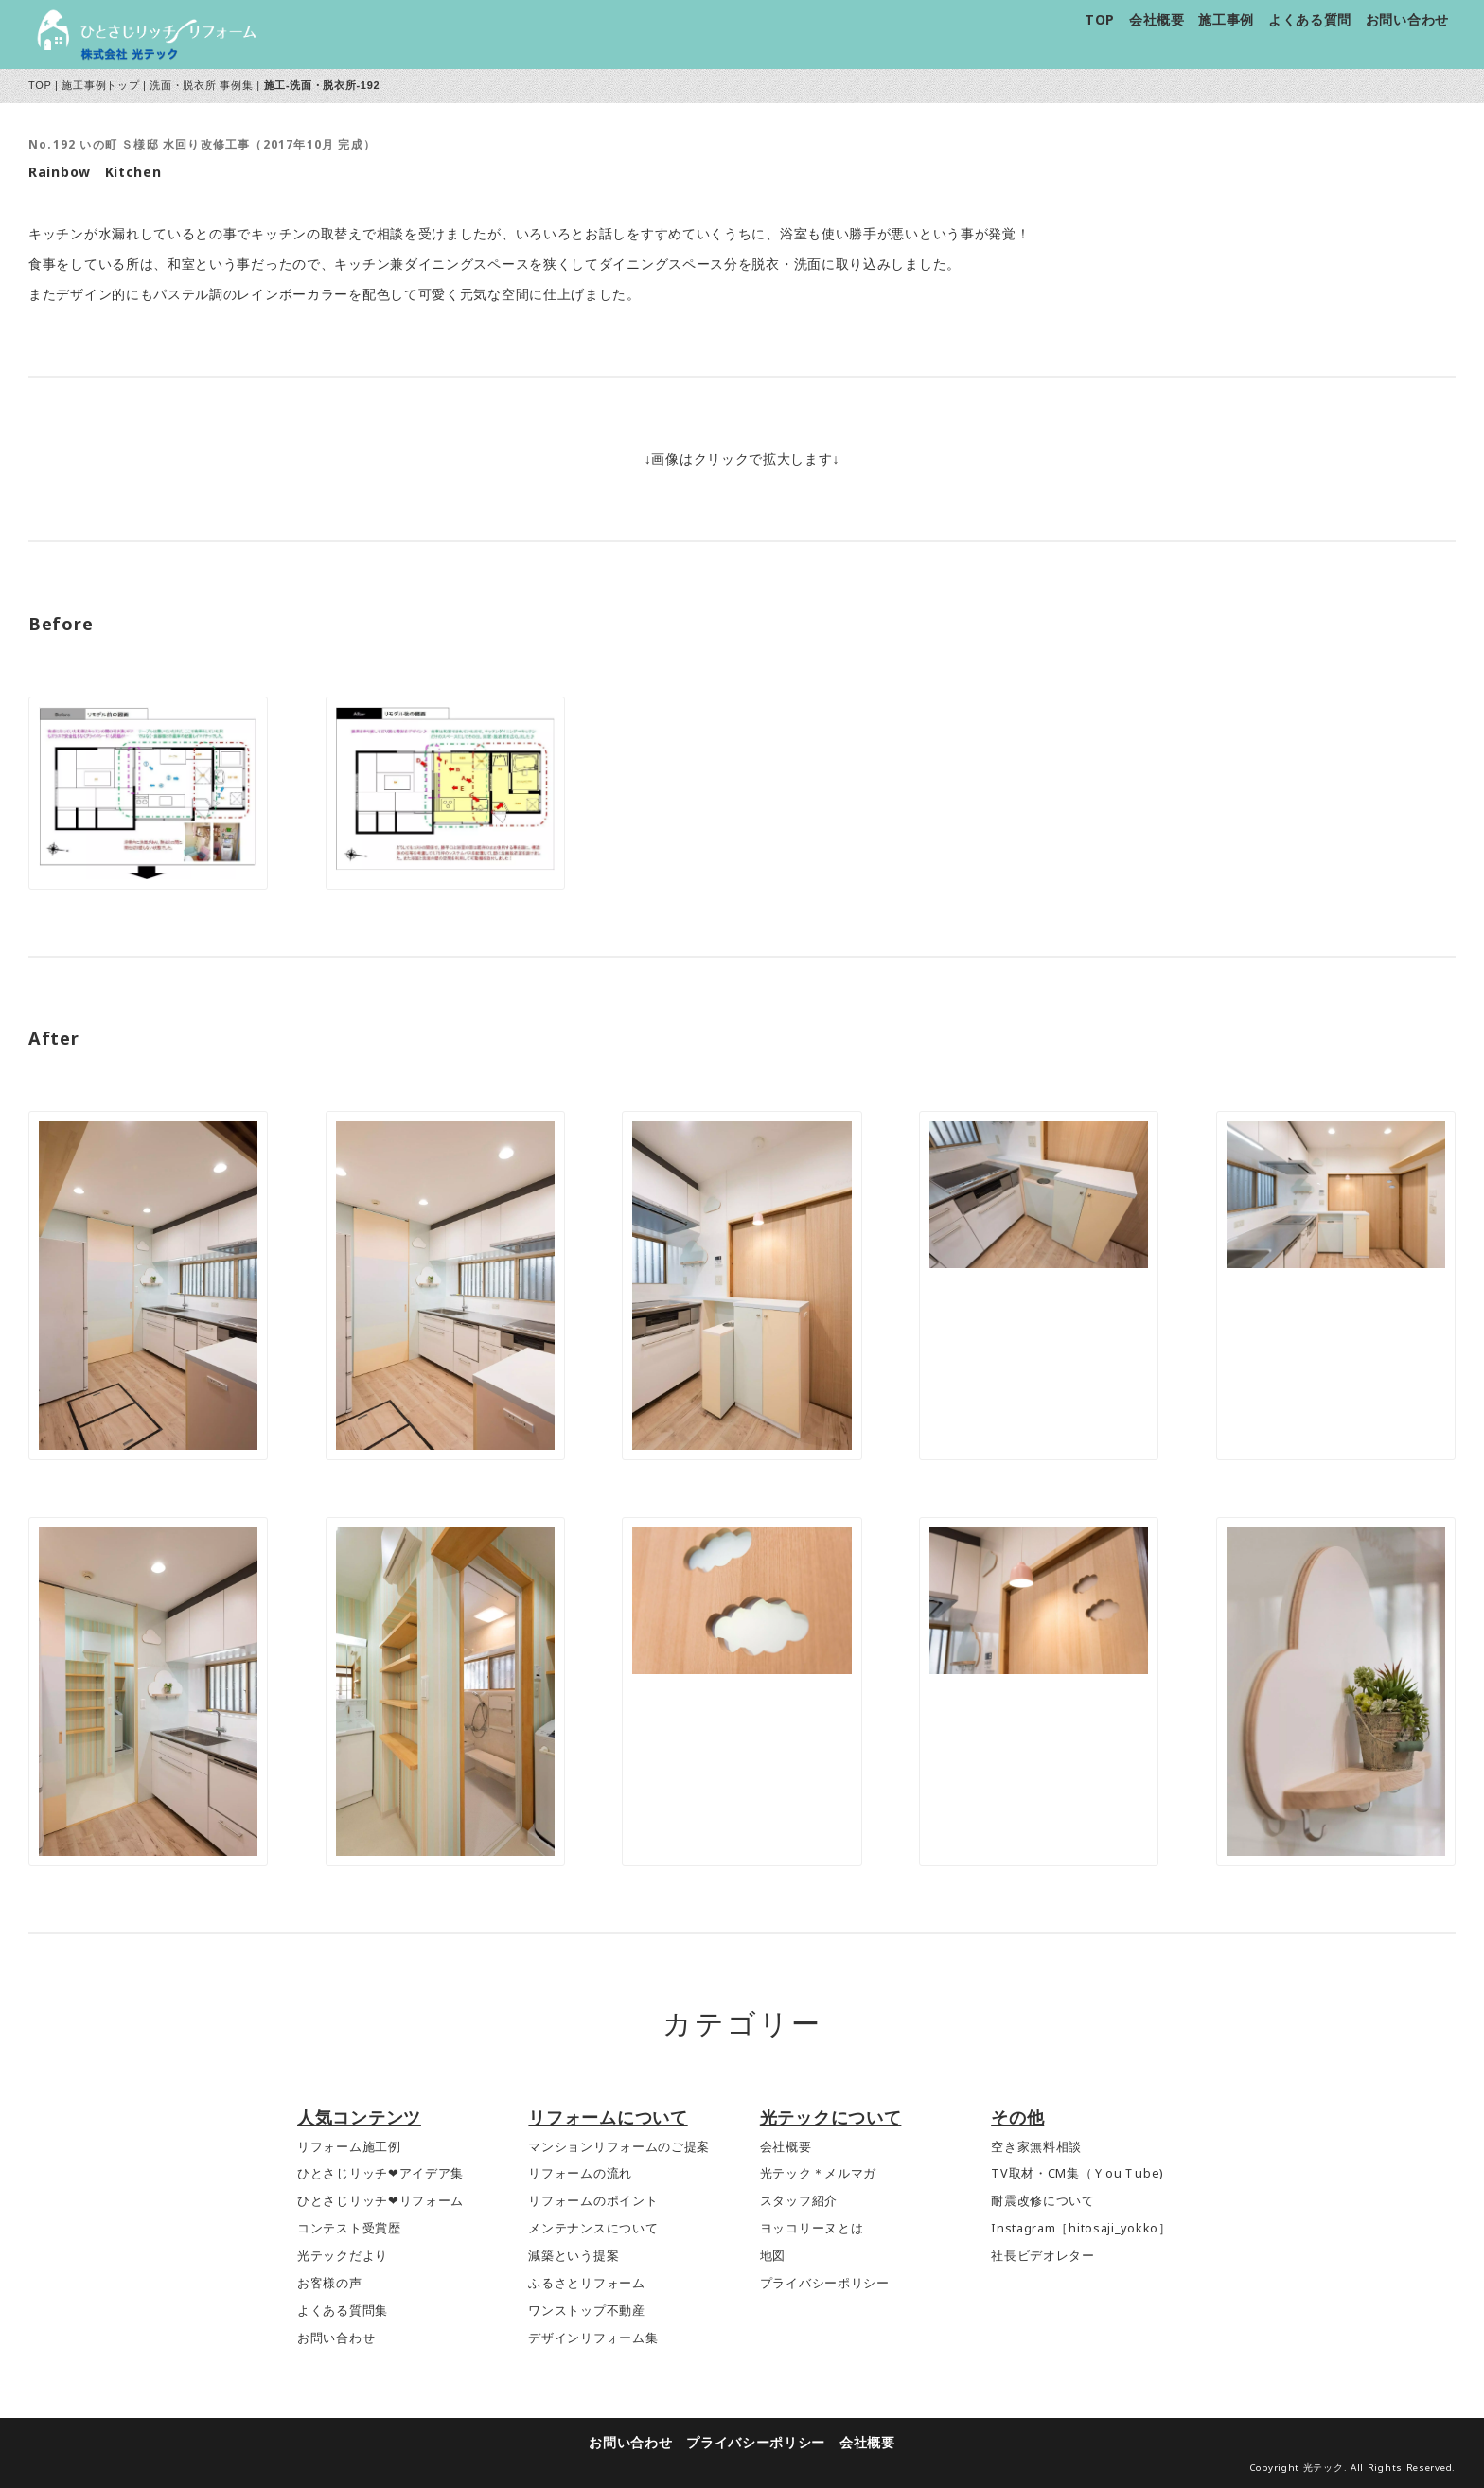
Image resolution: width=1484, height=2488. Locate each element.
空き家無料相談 (1036, 2147)
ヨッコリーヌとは (812, 2228)
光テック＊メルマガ (818, 2173)
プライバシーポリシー (825, 2283)
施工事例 (1226, 19)
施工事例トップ (100, 85)
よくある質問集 (342, 2311)
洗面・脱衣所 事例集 (201, 85)
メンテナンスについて (593, 2228)
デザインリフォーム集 (593, 2338)
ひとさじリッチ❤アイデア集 (380, 2173)
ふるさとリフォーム (586, 2283)
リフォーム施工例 (349, 2147)
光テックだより (342, 2256)
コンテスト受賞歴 (349, 2228)
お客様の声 (329, 2283)
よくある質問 (1310, 19)
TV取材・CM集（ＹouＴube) (1077, 2173)
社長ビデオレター (1043, 2256)
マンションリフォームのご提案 (619, 2147)
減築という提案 (573, 2256)
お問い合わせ (1407, 19)
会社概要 (1157, 19)
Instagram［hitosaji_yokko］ (1081, 2228)
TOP (1100, 19)
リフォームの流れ (580, 2173)
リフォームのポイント (593, 2201)
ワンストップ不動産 (586, 2311)
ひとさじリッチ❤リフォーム (380, 2201)
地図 (773, 2256)
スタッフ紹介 (799, 2201)
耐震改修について (1043, 2201)
